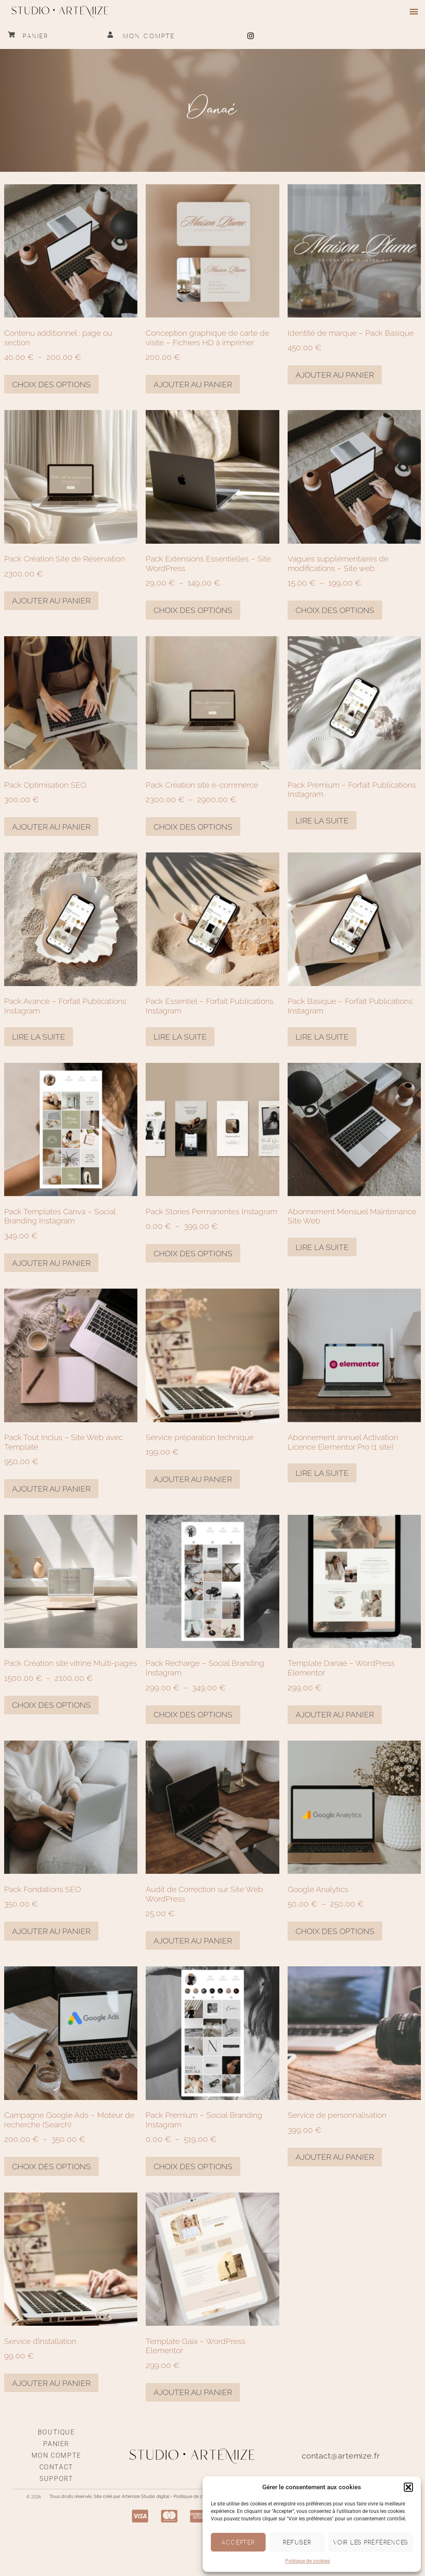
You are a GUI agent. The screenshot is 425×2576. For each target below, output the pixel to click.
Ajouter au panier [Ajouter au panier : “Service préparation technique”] (193, 1479)
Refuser (297, 2542)
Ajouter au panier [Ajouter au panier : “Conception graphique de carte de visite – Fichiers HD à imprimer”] (193, 384)
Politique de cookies (307, 2561)
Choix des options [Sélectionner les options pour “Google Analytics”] (335, 1931)
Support (56, 2479)
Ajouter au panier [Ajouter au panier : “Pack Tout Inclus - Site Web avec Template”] (51, 1488)
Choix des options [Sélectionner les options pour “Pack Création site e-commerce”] (193, 826)
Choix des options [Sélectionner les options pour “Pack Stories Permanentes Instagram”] (193, 1253)
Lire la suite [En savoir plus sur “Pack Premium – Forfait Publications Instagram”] (322, 820)
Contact (56, 2467)
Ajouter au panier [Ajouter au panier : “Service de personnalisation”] (335, 2156)
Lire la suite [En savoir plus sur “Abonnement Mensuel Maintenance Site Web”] (322, 1247)
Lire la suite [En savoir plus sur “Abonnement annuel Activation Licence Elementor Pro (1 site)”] (322, 1472)
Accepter (238, 2542)
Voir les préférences (370, 2542)
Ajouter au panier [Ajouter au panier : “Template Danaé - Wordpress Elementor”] (335, 1714)
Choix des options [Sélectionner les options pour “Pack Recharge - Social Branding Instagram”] (193, 1714)
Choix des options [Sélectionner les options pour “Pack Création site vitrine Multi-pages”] (51, 1704)
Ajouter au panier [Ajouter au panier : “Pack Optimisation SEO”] (51, 826)
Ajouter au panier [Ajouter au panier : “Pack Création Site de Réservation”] (51, 600)
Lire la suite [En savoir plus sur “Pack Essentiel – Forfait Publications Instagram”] (180, 1036)
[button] (408, 2487)
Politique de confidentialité (201, 2496)
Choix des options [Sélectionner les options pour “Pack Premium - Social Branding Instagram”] (193, 2166)
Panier (36, 36)
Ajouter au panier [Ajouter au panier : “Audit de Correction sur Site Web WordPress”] (193, 1940)
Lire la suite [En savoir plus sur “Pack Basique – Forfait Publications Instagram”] (322, 1036)
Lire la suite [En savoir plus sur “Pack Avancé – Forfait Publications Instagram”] (38, 1036)
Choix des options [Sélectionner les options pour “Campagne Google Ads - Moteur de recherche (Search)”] (51, 2166)
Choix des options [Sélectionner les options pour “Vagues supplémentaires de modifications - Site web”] (335, 610)
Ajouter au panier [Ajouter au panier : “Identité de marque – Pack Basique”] (335, 374)
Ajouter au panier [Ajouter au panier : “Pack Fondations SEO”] (51, 1931)
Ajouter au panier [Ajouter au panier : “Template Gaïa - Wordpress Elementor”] (193, 2392)
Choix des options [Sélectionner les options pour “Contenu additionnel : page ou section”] (51, 384)
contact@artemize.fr (341, 2455)
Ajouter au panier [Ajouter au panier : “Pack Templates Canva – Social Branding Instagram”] (51, 1262)
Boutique (56, 2432)
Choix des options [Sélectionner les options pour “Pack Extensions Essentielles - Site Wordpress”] (193, 610)
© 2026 (33, 2497)
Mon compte (149, 36)
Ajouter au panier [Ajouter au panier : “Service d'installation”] (51, 2383)
